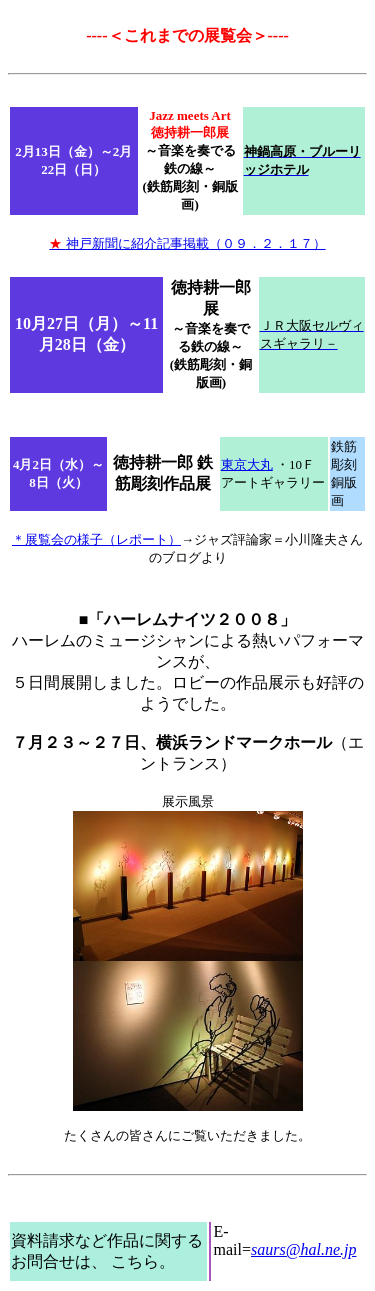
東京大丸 (247, 464)
